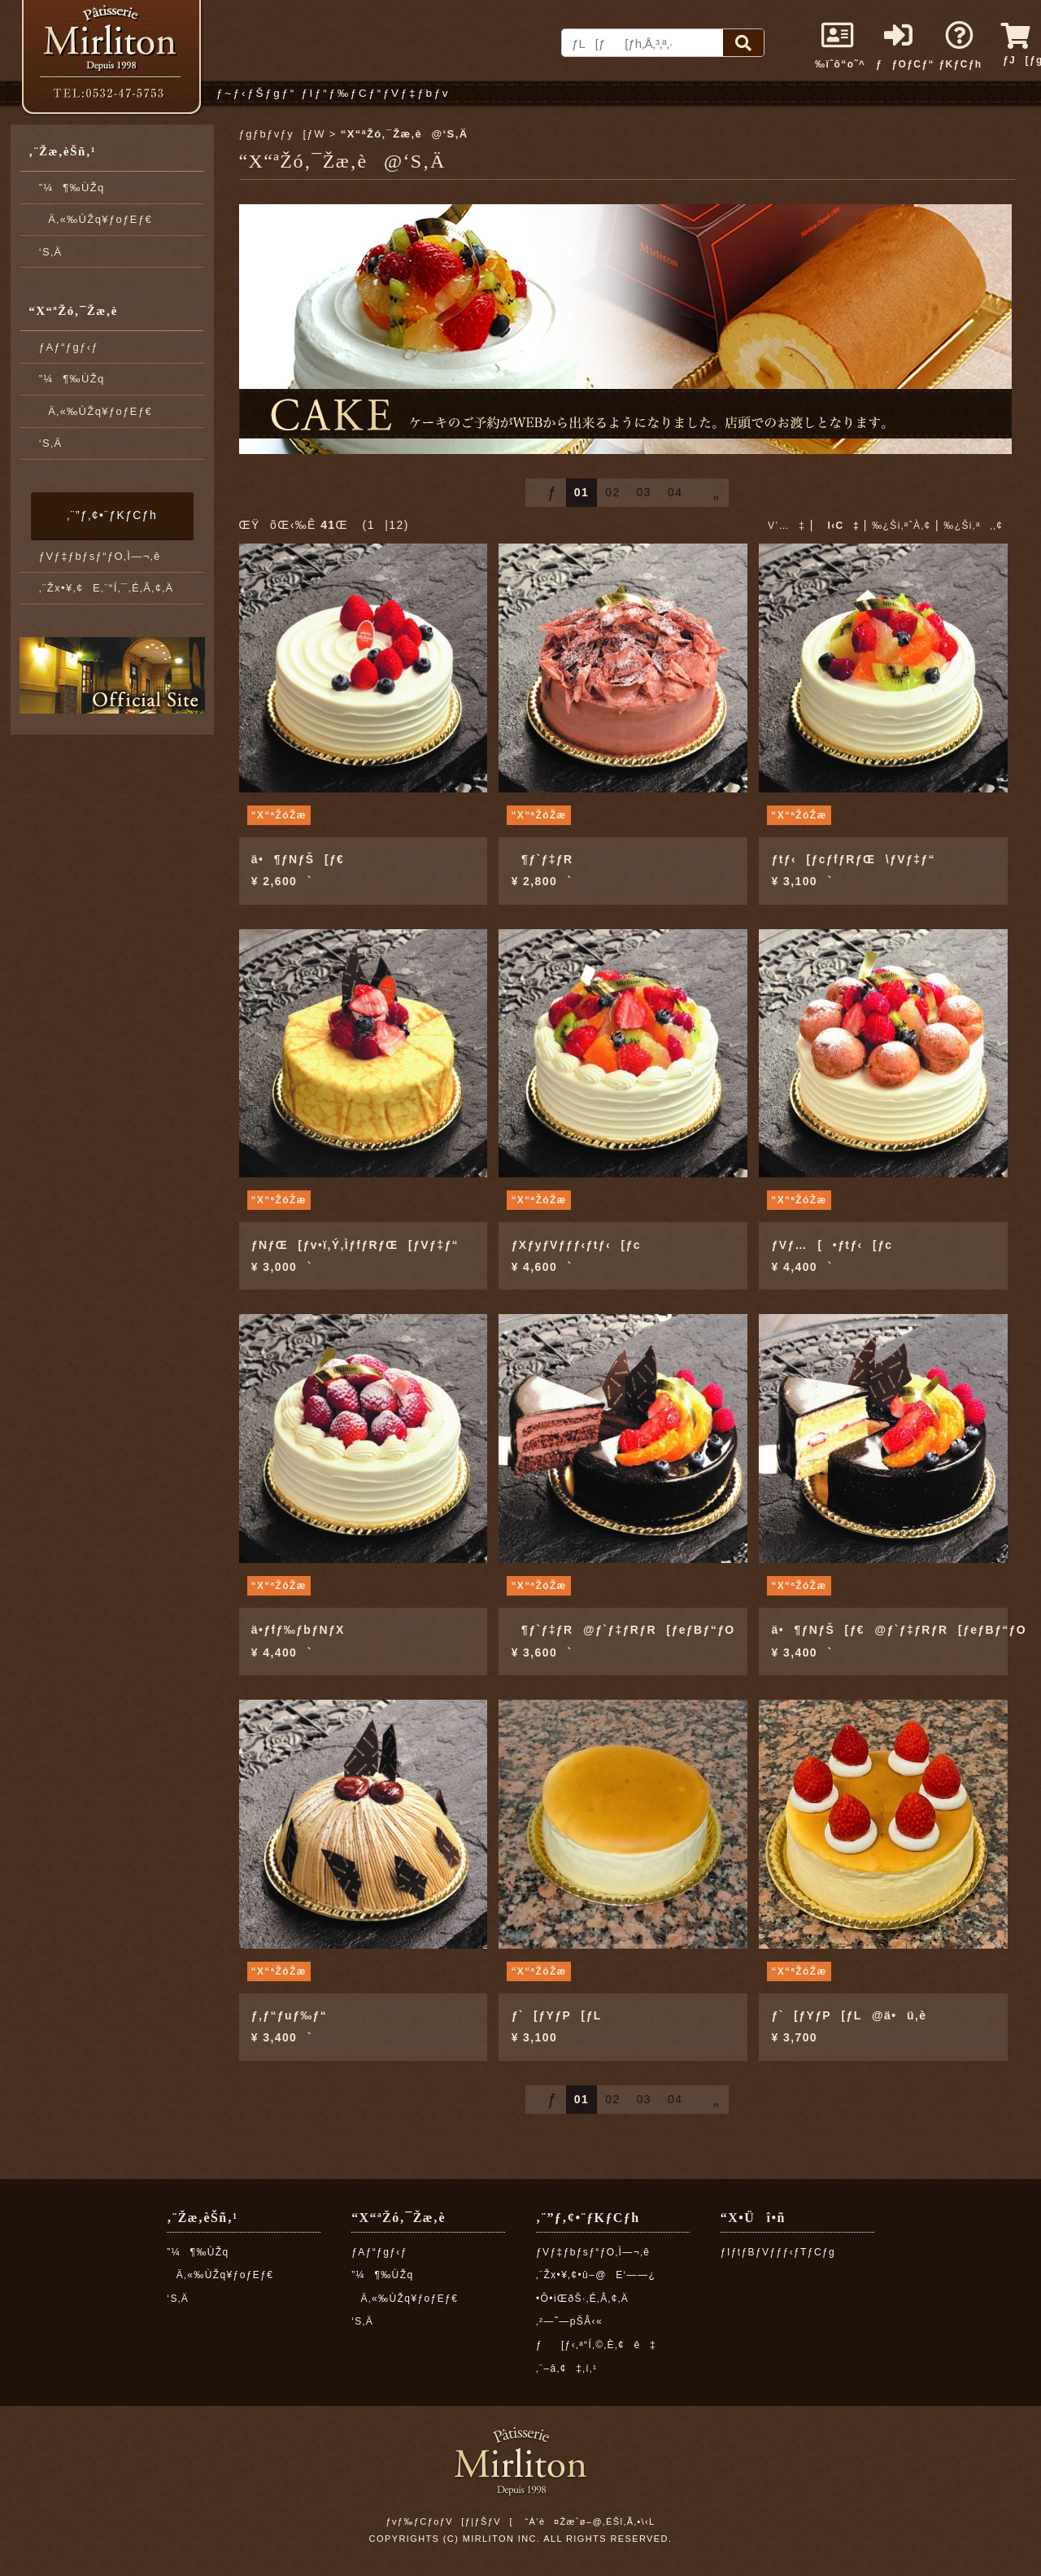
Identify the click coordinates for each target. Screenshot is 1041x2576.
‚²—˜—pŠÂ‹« (569, 2321)
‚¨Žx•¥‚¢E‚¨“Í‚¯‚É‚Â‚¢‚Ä (106, 588)
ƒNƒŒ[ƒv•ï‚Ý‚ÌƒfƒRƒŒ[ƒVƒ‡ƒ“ (355, 1244)
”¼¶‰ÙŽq (72, 187)
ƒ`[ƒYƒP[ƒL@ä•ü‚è (849, 2015)
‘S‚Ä (51, 252)
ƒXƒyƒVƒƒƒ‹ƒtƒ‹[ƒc (576, 1244)
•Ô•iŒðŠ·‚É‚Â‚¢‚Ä (582, 2298)
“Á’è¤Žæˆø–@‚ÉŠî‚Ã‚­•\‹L (590, 2521)
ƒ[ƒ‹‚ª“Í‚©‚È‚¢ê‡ (596, 2345)
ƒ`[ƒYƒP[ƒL (557, 2015)
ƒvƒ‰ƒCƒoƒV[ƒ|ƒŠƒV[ (448, 2521)
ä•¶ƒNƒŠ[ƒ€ (298, 859)
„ (710, 492)
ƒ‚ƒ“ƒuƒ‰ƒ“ (289, 2015)
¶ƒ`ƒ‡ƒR (542, 859)
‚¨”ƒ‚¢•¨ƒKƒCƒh (112, 515)
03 (644, 492)
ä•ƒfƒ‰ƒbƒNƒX (298, 1629)
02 (612, 492)
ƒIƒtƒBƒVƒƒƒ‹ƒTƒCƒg (778, 2252)
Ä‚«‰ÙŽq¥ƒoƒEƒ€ (95, 219)
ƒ (546, 492)
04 (675, 492)
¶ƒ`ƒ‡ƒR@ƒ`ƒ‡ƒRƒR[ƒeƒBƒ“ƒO (623, 1629)
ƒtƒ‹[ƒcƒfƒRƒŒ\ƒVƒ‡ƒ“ (853, 859)
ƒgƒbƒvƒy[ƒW (282, 134)
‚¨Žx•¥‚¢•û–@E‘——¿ (596, 2275)
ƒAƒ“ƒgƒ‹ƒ (73, 347)
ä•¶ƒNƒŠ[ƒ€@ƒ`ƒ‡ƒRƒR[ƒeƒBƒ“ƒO (899, 1629)
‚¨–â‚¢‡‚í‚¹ (567, 2368)
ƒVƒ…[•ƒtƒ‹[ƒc (832, 1244)
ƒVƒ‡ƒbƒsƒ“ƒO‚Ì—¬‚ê (100, 556)
